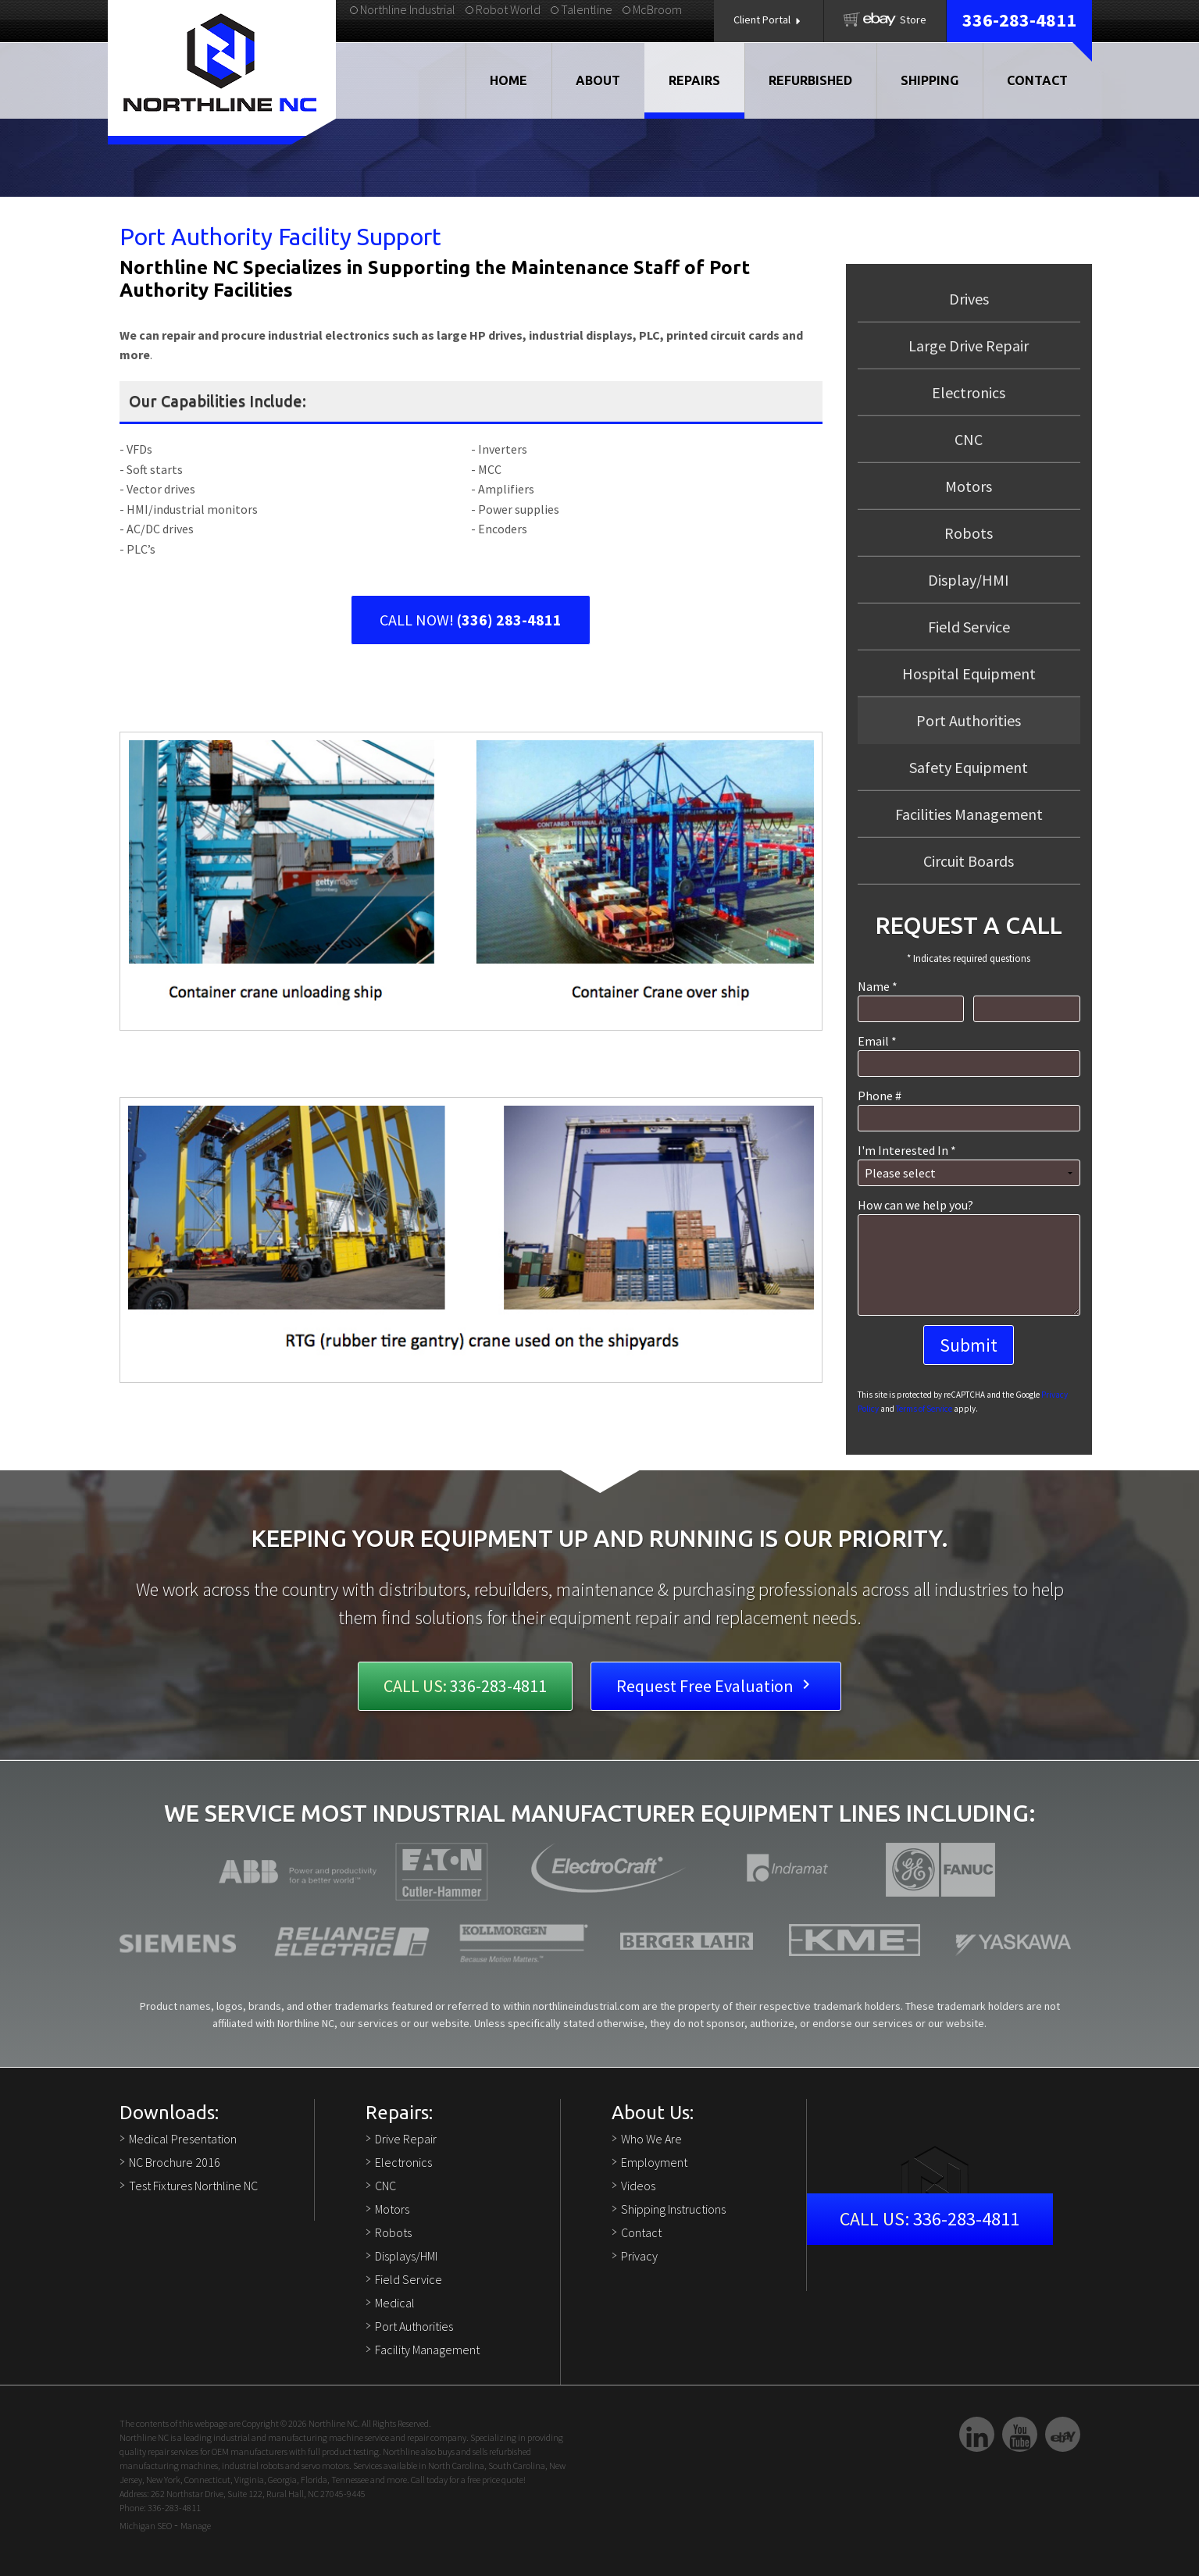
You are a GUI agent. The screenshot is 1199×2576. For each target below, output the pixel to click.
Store (885, 19)
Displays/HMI (406, 2256)
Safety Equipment (968, 767)
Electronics (968, 392)
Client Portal (768, 19)
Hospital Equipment (969, 673)
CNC (969, 439)
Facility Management (427, 2349)
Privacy (639, 2256)
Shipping (929, 80)
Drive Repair (406, 2139)
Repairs (694, 80)
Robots (968, 533)
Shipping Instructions (673, 2209)
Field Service (969, 626)
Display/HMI (968, 580)
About (598, 80)
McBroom (652, 9)
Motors (968, 486)
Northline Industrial (402, 9)
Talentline (581, 9)
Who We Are (651, 2139)
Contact (1037, 80)
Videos (638, 2185)
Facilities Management (969, 814)
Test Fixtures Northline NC (193, 2185)
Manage (195, 2525)
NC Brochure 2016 (174, 2162)
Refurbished (810, 80)
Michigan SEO (146, 2525)
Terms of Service (924, 1408)
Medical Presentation (183, 2139)
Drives (969, 298)
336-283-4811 (1019, 20)
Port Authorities (414, 2326)
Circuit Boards (968, 861)
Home (508, 80)
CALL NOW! (471, 619)
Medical (395, 2303)
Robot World (503, 9)
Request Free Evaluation (715, 1686)
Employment (654, 2162)
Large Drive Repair (968, 345)
